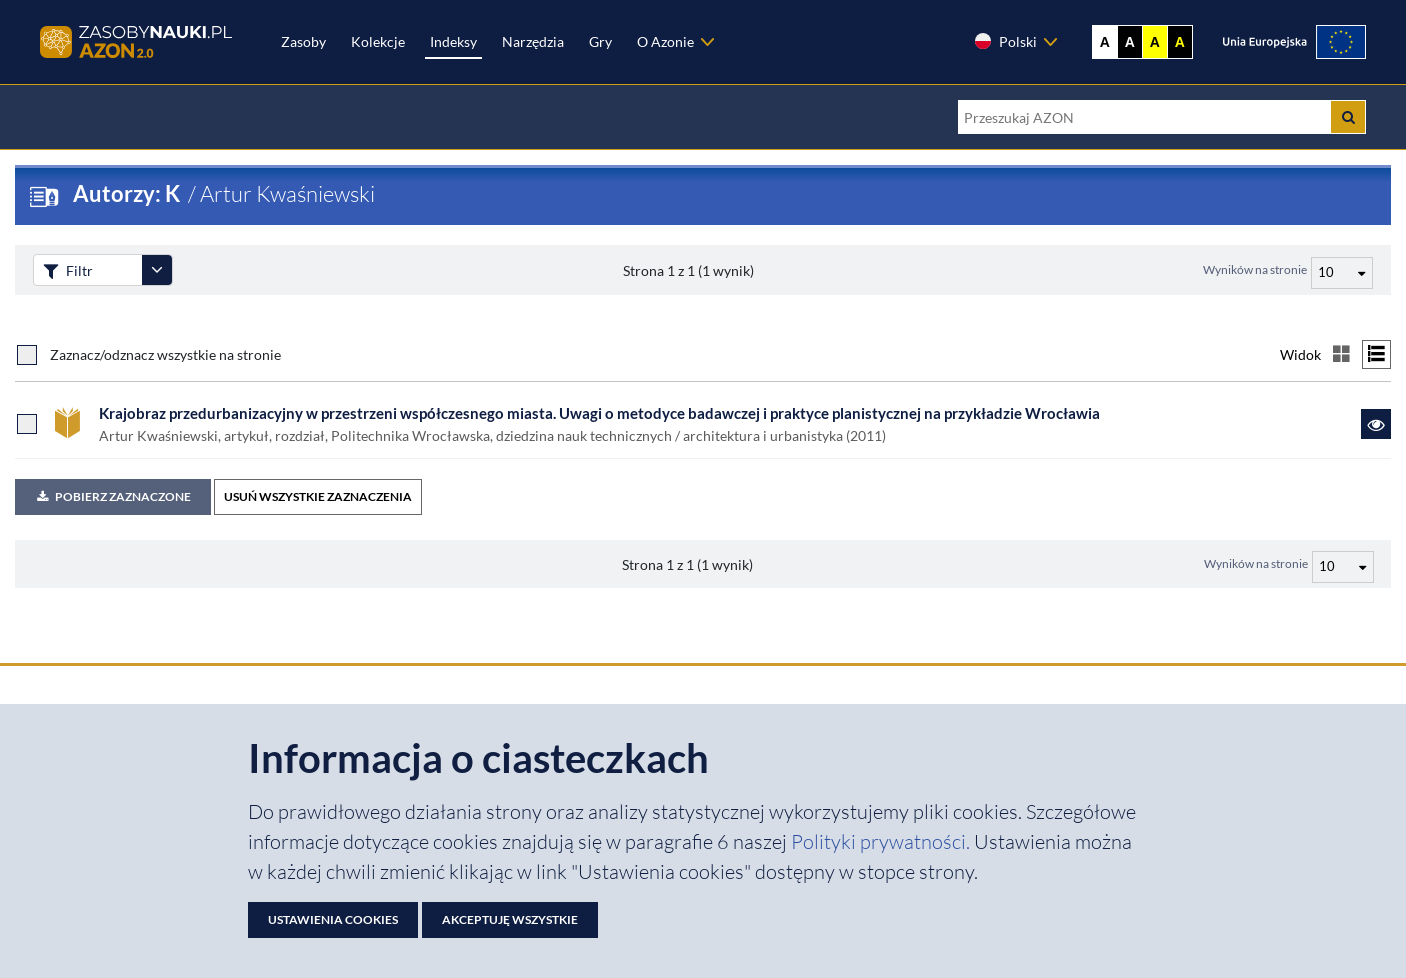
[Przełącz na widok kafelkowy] (1341, 354)
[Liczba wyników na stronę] (1343, 567)
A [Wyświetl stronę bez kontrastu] (1105, 42)
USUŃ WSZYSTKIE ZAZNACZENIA (318, 496)
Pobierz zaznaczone (113, 496)
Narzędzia (533, 41)
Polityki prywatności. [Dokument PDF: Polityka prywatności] (882, 841)
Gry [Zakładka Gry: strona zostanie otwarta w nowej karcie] (600, 41)
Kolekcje (378, 41)
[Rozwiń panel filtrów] (157, 270)
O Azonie (665, 41)
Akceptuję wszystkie (510, 919)
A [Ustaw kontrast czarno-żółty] (1180, 42)
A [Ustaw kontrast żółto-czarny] (1155, 42)
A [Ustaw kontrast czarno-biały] (1130, 42)
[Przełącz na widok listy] (1376, 354)
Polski (1005, 41)
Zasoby (303, 41)
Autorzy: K (128, 193)
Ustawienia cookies (333, 919)
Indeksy (453, 41)
